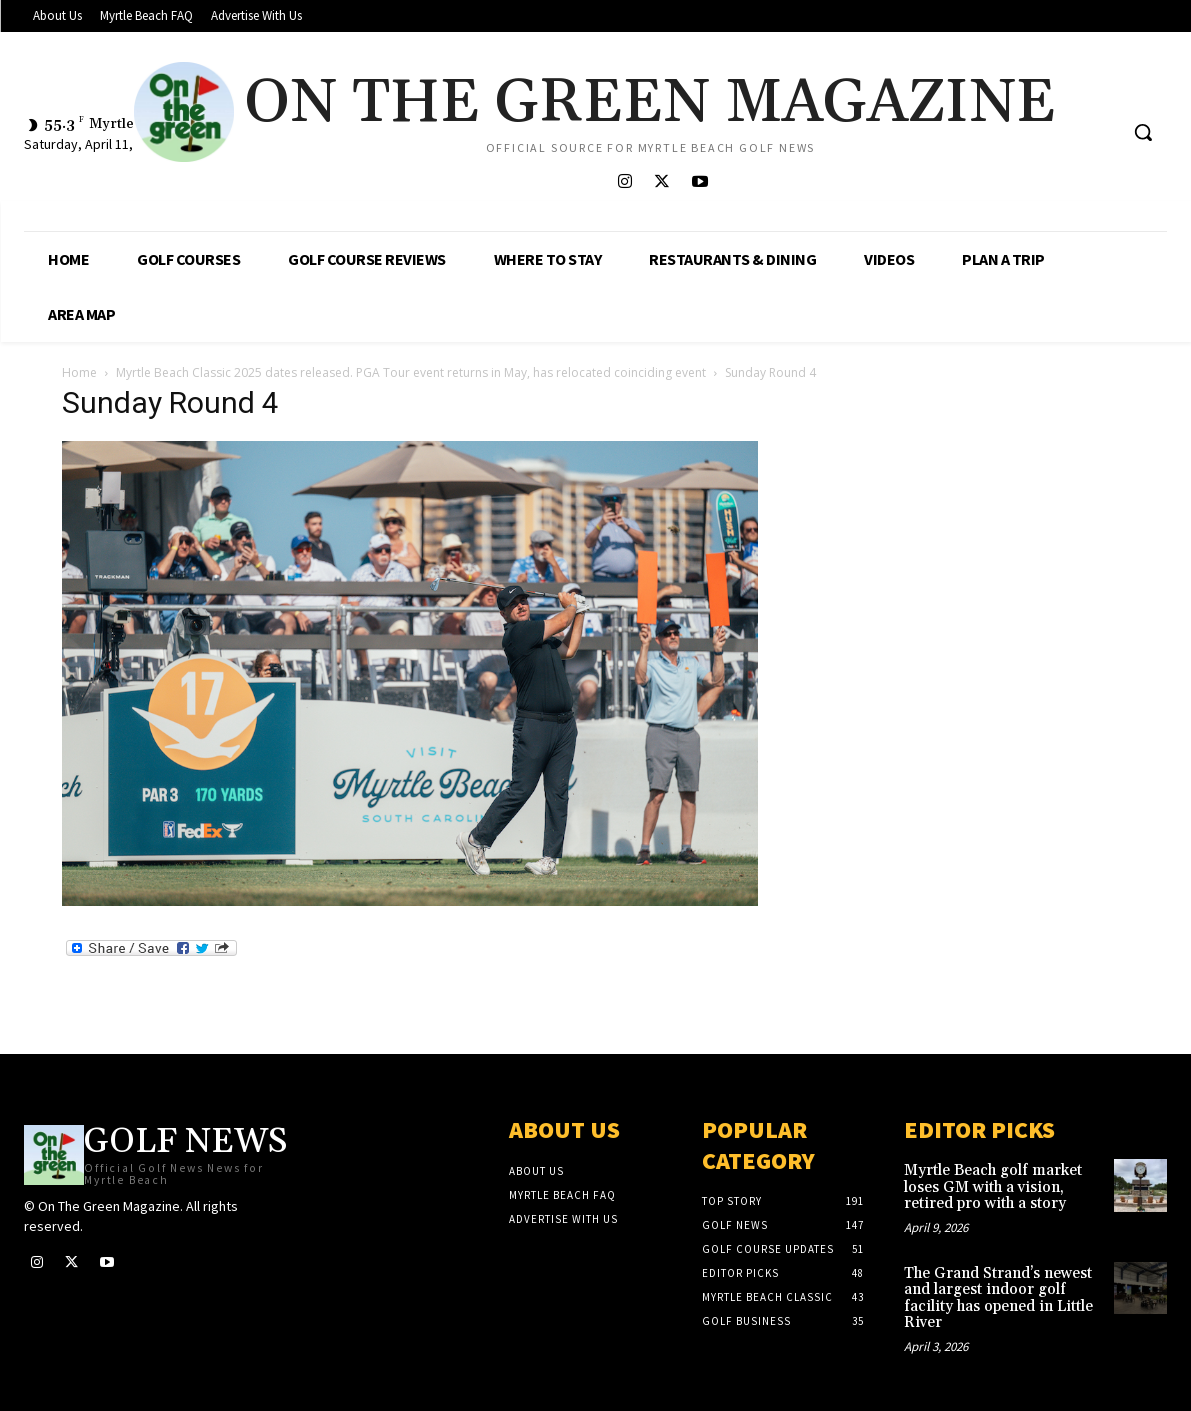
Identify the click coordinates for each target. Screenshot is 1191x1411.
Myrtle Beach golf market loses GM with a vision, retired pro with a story (993, 1187)
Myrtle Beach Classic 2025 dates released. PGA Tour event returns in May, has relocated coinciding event (411, 372)
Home (79, 372)
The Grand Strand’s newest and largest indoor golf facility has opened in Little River (998, 1298)
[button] (1143, 132)
